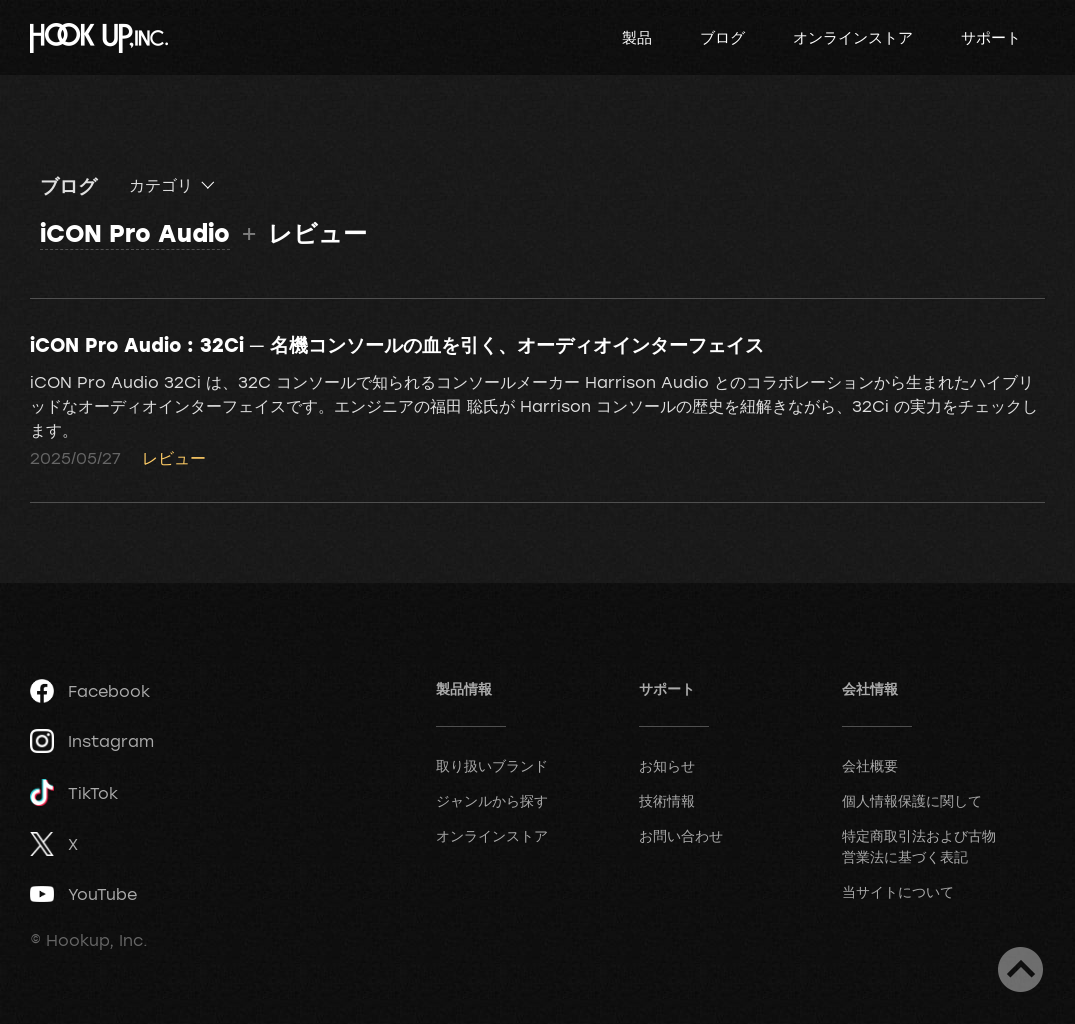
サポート (991, 37)
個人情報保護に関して (912, 800)
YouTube (83, 894)
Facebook (90, 691)
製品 (637, 37)
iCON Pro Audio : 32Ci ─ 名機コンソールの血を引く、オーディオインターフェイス (397, 344)
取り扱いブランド (492, 765)
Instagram (92, 741)
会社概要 (870, 765)
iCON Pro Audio (135, 232)
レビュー (174, 458)
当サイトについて (898, 891)
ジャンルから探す (492, 800)
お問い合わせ (681, 835)
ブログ (722, 37)
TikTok (74, 792)
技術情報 (667, 800)
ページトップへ (1020, 969)
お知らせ (667, 765)
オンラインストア (853, 37)
